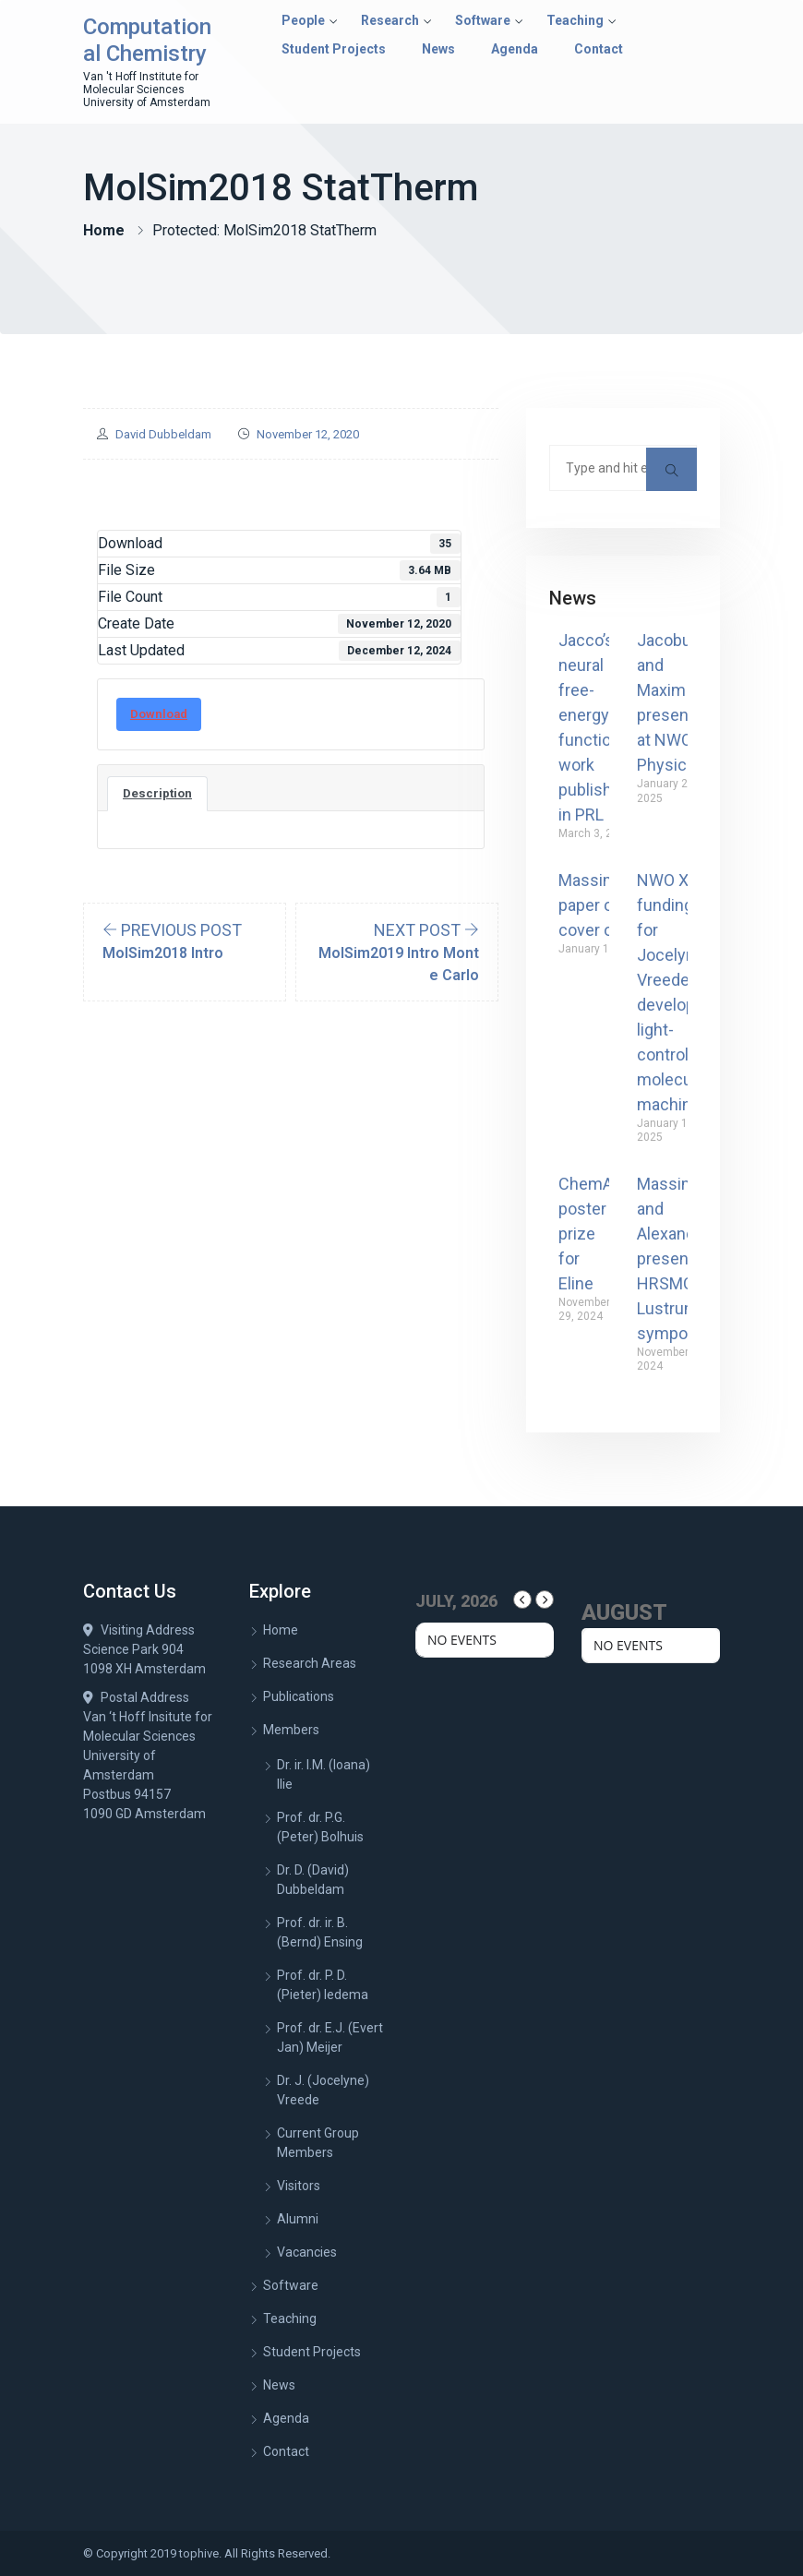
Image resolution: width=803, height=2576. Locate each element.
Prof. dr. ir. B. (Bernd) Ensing (320, 1932)
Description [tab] (157, 793)
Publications (298, 1696)
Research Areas (309, 1663)
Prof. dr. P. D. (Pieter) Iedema (322, 1985)
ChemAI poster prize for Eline (587, 1233)
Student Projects (334, 49)
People (303, 20)
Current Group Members (318, 2143)
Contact (598, 49)
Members (291, 1729)
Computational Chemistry (147, 40)
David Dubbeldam (163, 434)
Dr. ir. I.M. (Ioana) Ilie (323, 1774)
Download (158, 714)
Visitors (298, 2185)
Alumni (297, 2218)
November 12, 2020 (308, 434)
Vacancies (307, 2252)
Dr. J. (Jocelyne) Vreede (323, 2090)
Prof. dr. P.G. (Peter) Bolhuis (320, 1827)
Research (390, 20)
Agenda (514, 49)
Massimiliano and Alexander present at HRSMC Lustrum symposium (685, 1258)
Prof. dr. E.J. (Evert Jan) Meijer (330, 2037)
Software (482, 20)
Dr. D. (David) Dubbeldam (313, 1880)
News (438, 49)
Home (104, 230)
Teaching (575, 20)
